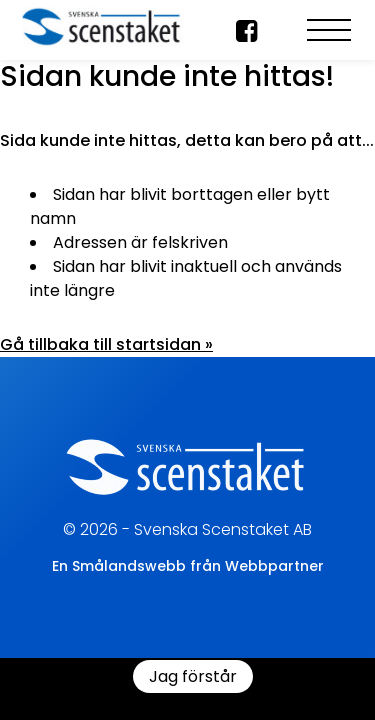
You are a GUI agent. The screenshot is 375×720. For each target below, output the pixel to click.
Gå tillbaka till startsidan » (106, 344)
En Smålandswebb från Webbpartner (188, 566)
